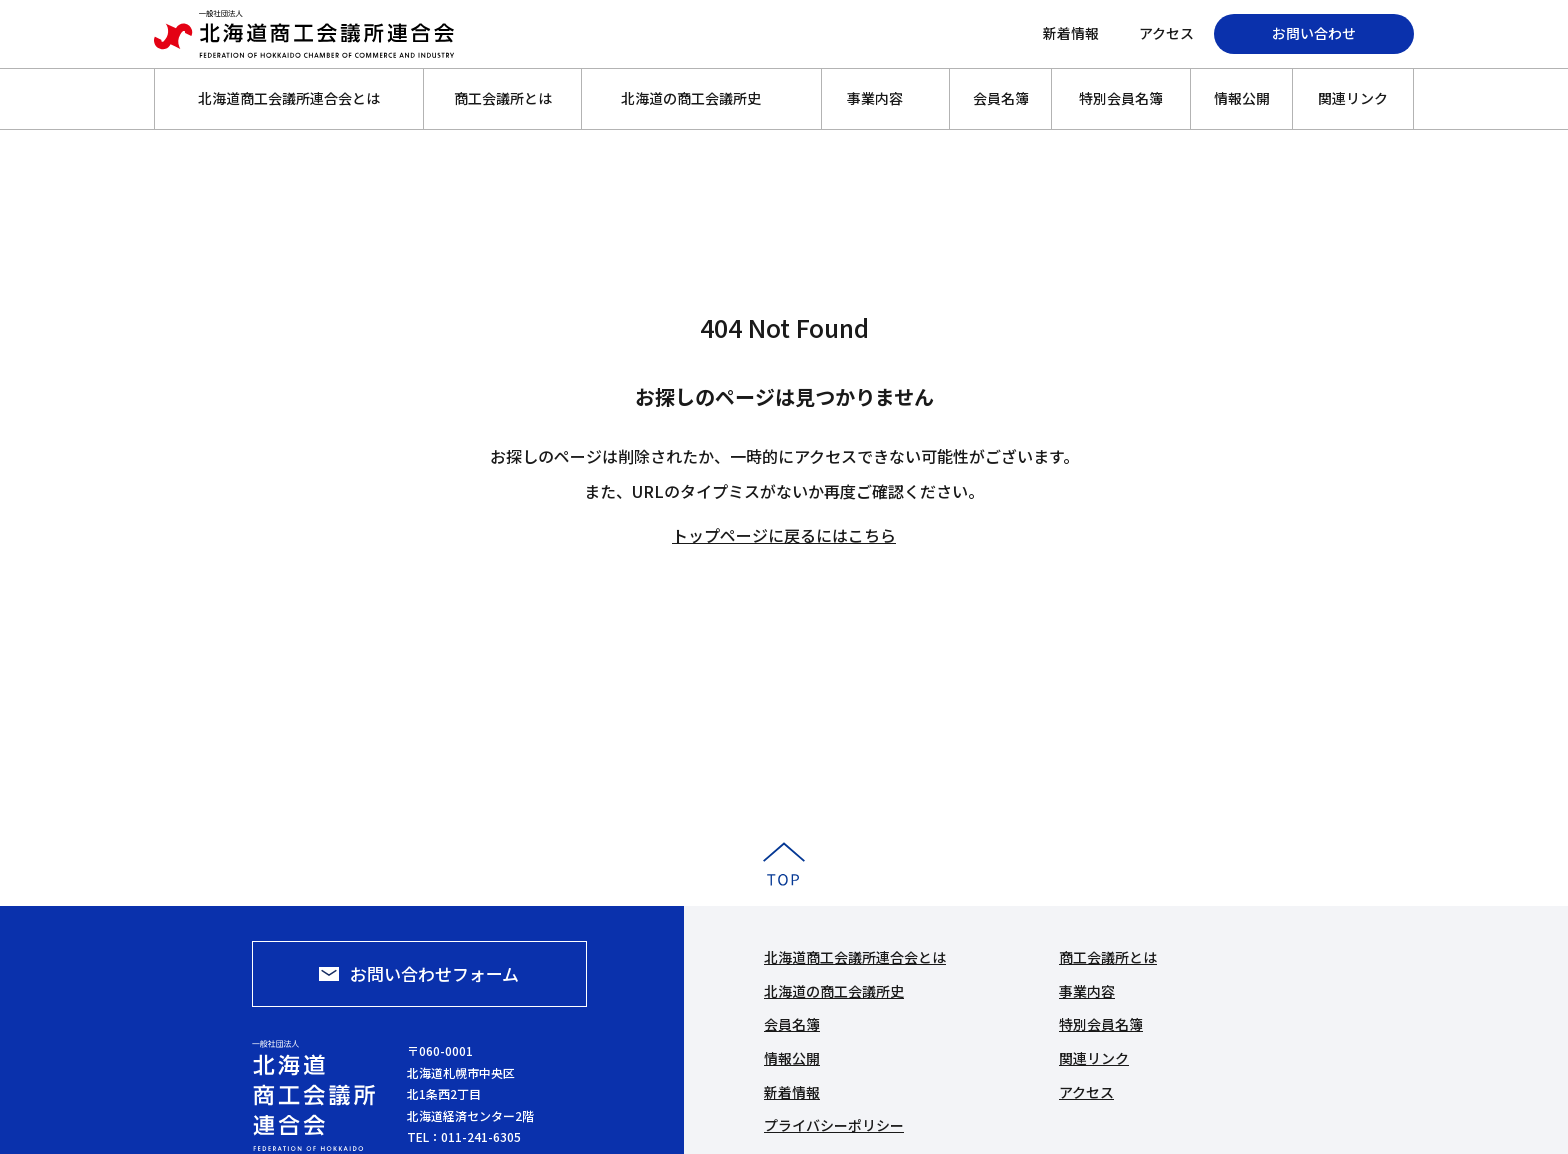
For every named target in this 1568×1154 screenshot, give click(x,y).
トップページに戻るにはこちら (784, 535)
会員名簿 (1001, 98)
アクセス (1166, 33)
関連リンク (1353, 98)
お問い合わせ (1314, 33)
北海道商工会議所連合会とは (289, 98)
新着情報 (1071, 33)
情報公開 (1242, 98)
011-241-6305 (481, 1136)
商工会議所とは (503, 98)
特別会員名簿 (1121, 98)
